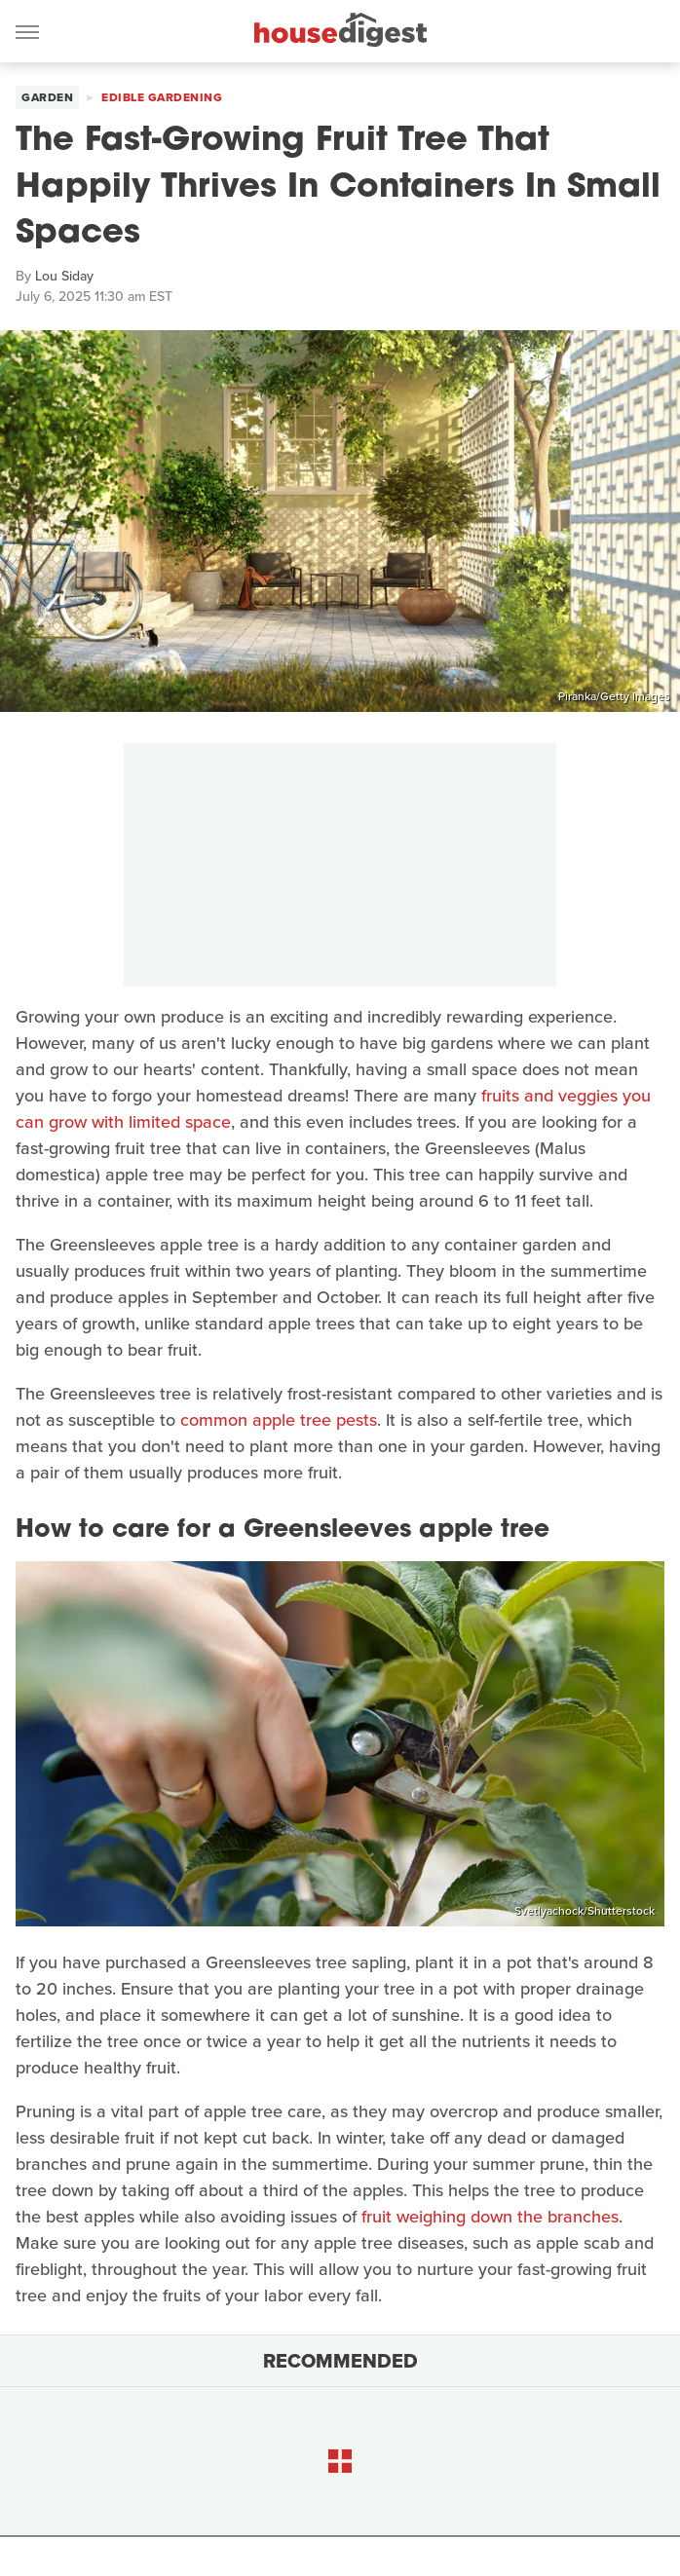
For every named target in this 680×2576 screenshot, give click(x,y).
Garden (47, 97)
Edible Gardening (161, 97)
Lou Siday (64, 276)
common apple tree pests (278, 1420)
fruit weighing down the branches (490, 2216)
